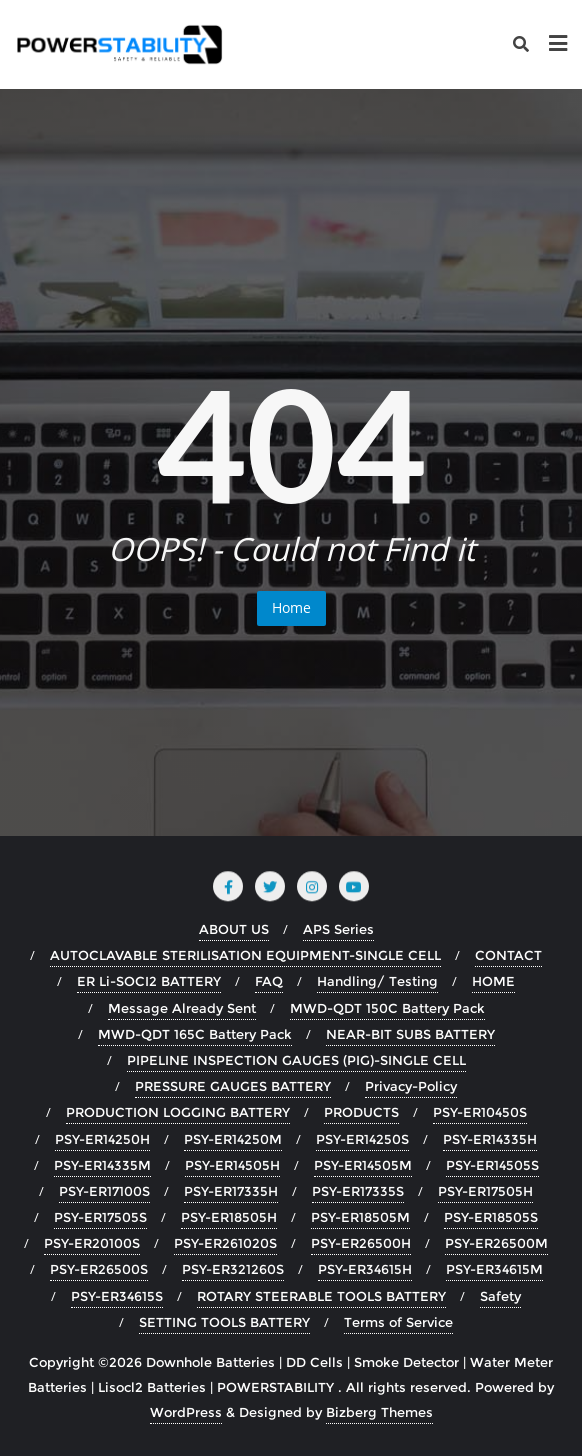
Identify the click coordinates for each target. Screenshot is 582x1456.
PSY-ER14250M (233, 1139)
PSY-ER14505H (232, 1165)
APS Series (338, 929)
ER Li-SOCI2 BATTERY (149, 981)
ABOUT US (234, 929)
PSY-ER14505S (492, 1165)
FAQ (269, 981)
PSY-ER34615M (494, 1269)
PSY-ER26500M (496, 1243)
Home (291, 607)
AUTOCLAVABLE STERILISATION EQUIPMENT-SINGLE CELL (245, 955)
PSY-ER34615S (117, 1296)
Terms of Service (398, 1322)
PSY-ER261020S (225, 1243)
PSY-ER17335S (358, 1191)
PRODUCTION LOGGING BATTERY (178, 1112)
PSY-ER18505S (491, 1217)
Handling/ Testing (377, 981)
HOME (493, 981)
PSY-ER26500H (361, 1243)
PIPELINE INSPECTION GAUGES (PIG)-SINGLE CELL (296, 1060)
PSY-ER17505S (100, 1217)
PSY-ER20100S (92, 1243)
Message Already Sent (182, 1008)
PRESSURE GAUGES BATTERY (233, 1086)
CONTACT (508, 955)
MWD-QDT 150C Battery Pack (387, 1008)
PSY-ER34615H (365, 1269)
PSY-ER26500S (99, 1269)
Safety (500, 1296)
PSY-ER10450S (480, 1112)
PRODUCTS (361, 1112)
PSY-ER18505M (360, 1217)
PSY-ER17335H (231, 1191)
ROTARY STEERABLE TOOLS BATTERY (321, 1296)
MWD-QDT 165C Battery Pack (195, 1034)
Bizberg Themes (379, 1412)
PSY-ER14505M (363, 1165)
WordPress (186, 1412)
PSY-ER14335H (490, 1139)
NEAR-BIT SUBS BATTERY (410, 1034)
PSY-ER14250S (362, 1139)
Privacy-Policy (411, 1086)
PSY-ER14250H (102, 1139)
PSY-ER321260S (233, 1269)
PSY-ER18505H (229, 1217)
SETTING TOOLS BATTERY (224, 1322)
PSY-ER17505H (485, 1191)
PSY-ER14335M (102, 1165)
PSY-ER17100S (104, 1191)
